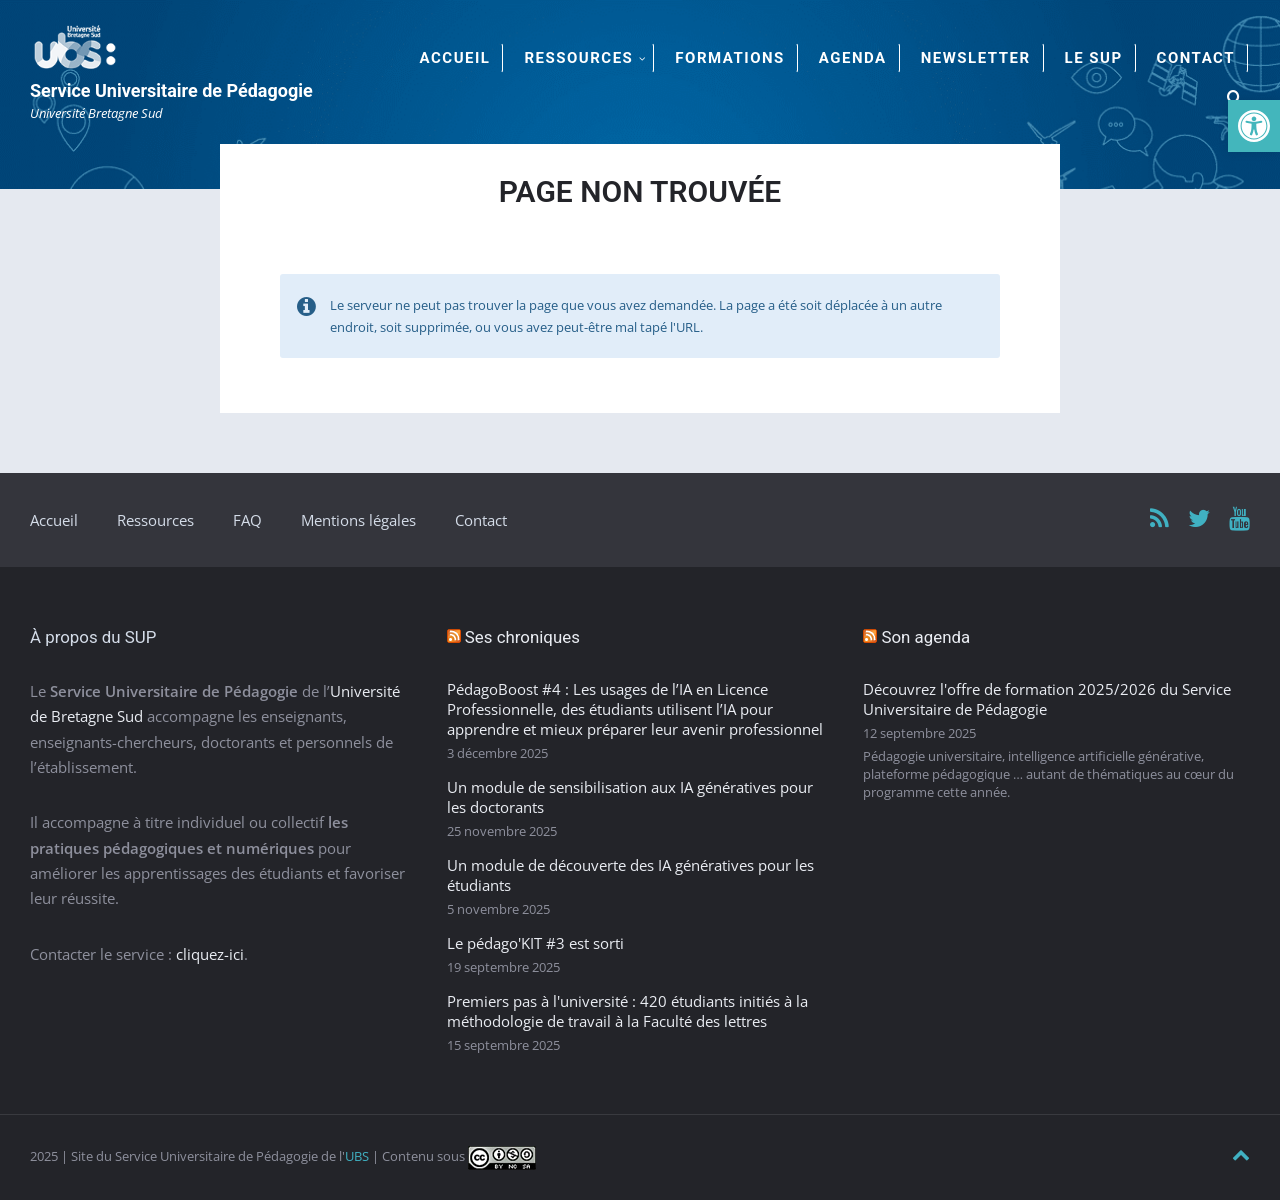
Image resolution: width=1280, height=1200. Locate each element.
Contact (481, 520)
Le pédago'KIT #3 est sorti (535, 943)
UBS (357, 1156)
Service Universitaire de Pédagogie (171, 90)
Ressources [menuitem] (578, 58)
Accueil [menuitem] (455, 58)
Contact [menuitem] (1196, 58)
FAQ (247, 520)
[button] (1254, 126)
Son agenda (925, 637)
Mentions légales (358, 520)
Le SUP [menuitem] (1094, 58)
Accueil (54, 520)
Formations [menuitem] (729, 58)
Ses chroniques (522, 637)
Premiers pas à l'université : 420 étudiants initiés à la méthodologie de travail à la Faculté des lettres (627, 1011)
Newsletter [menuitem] (976, 58)
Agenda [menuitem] (853, 58)
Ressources (155, 520)
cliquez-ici (210, 954)
